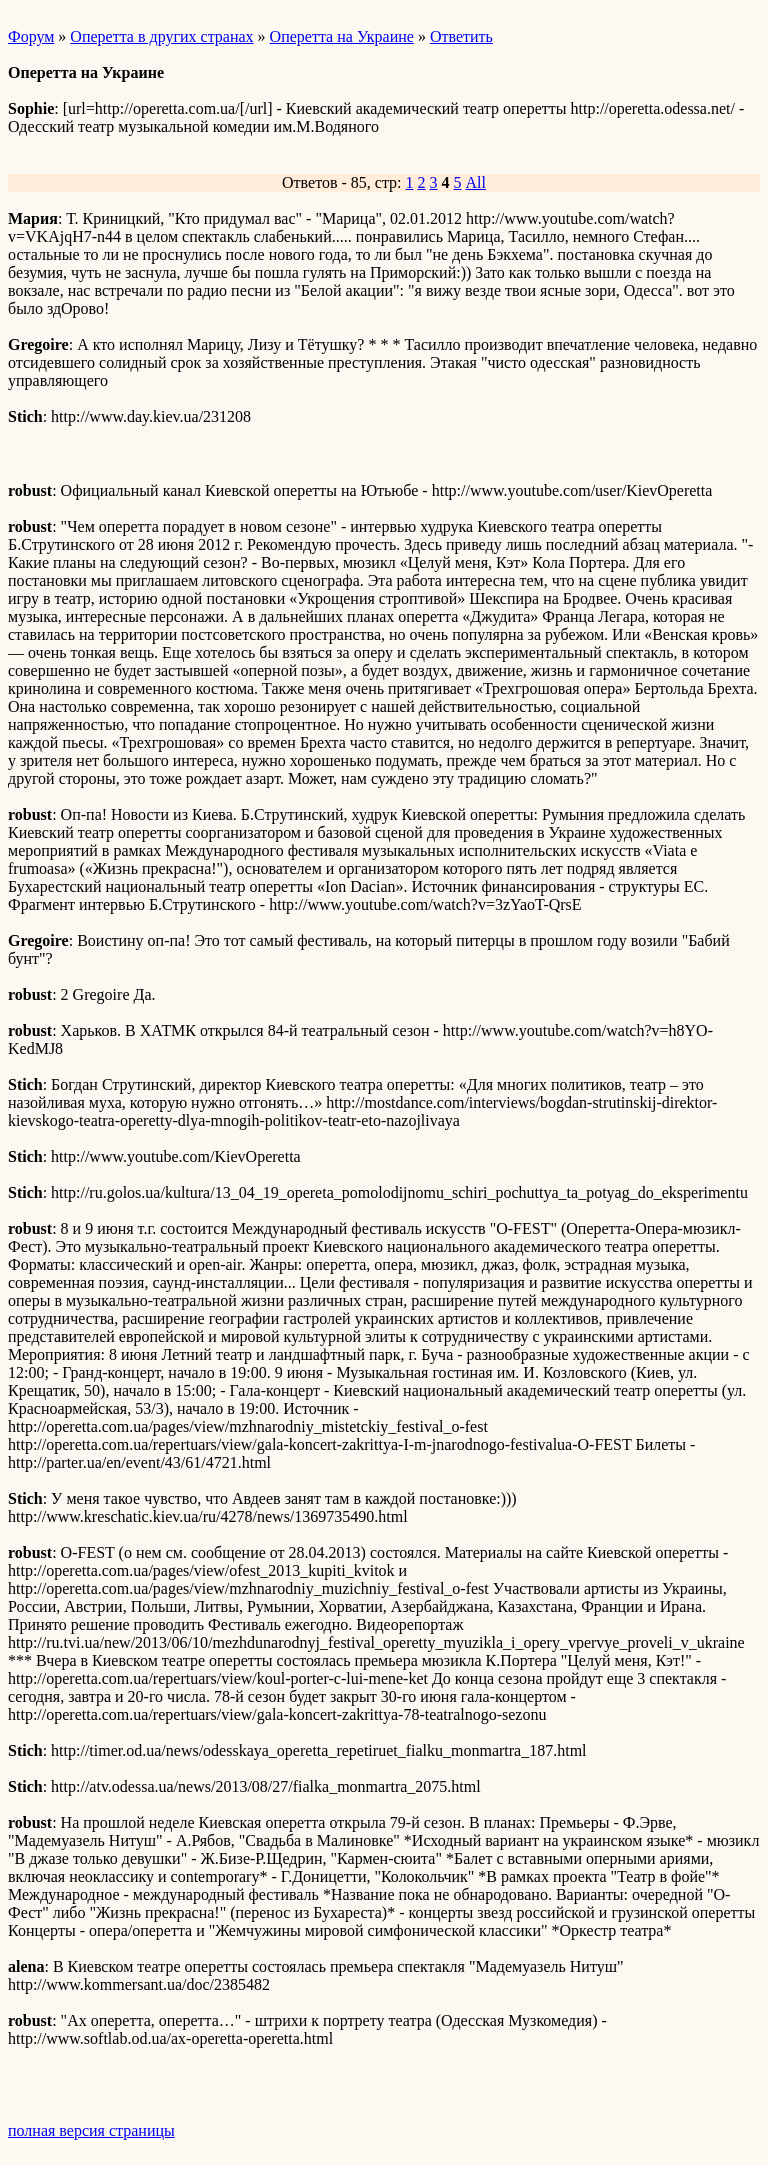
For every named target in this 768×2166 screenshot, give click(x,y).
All (476, 182)
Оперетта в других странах (161, 36)
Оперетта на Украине (342, 36)
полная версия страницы (91, 2130)
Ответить (461, 36)
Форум (31, 36)
